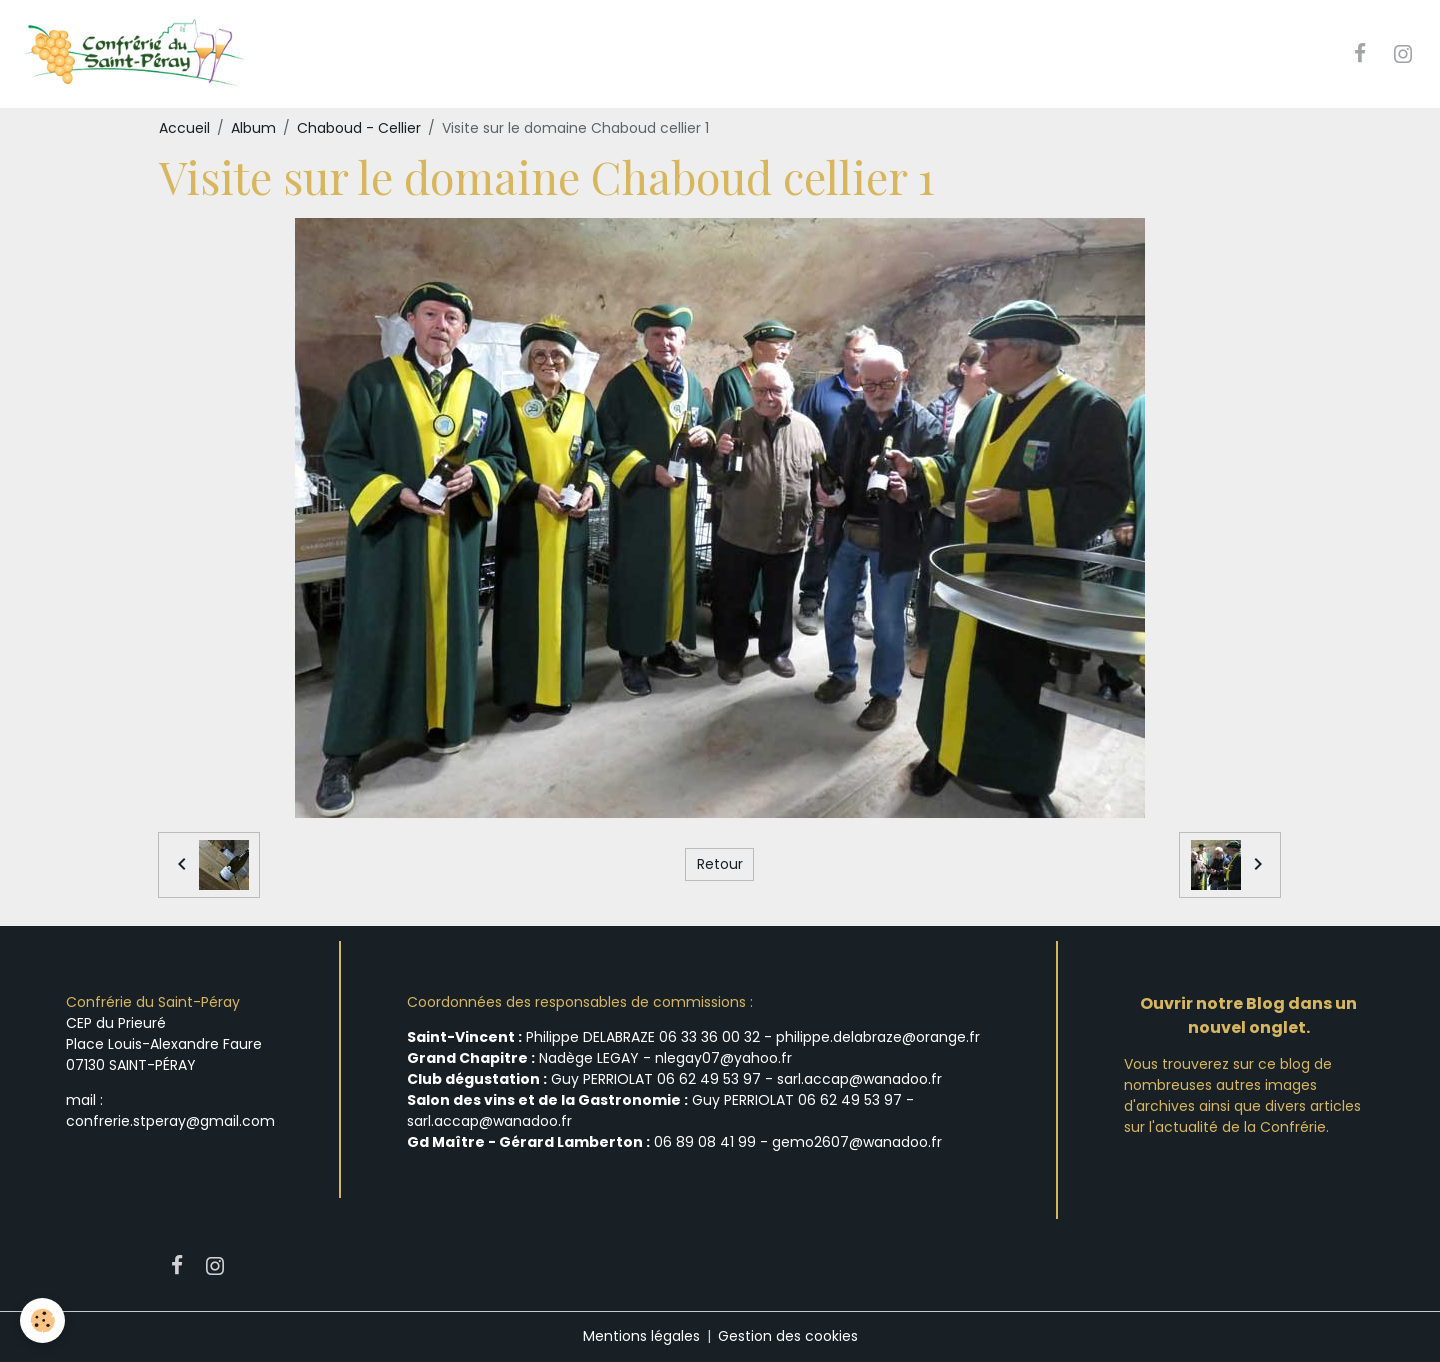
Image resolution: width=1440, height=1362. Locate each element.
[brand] (136, 54)
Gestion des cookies (788, 1336)
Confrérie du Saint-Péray (153, 1002)
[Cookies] (42, 1320)
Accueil (184, 128)
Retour (720, 864)
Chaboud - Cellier (359, 128)
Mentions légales (641, 1336)
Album (253, 128)
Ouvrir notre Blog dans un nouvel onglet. (1248, 1015)
